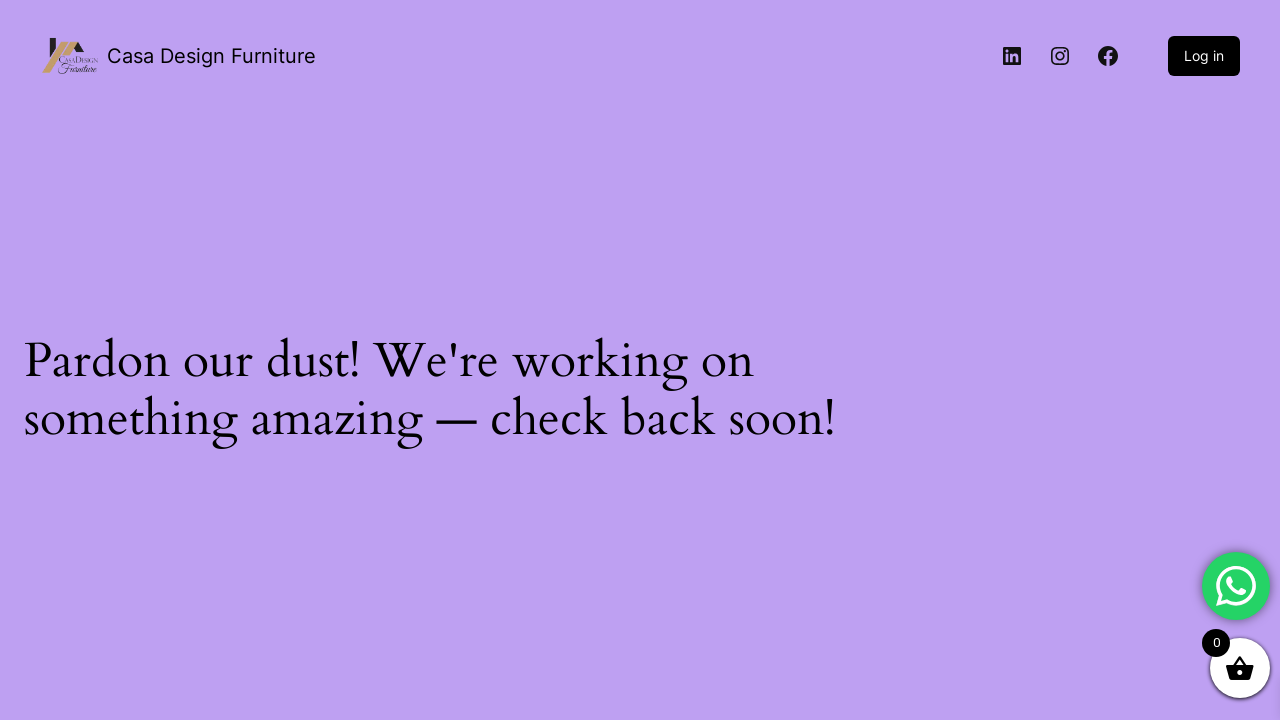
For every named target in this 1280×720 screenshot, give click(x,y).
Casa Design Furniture (211, 56)
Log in (1204, 55)
